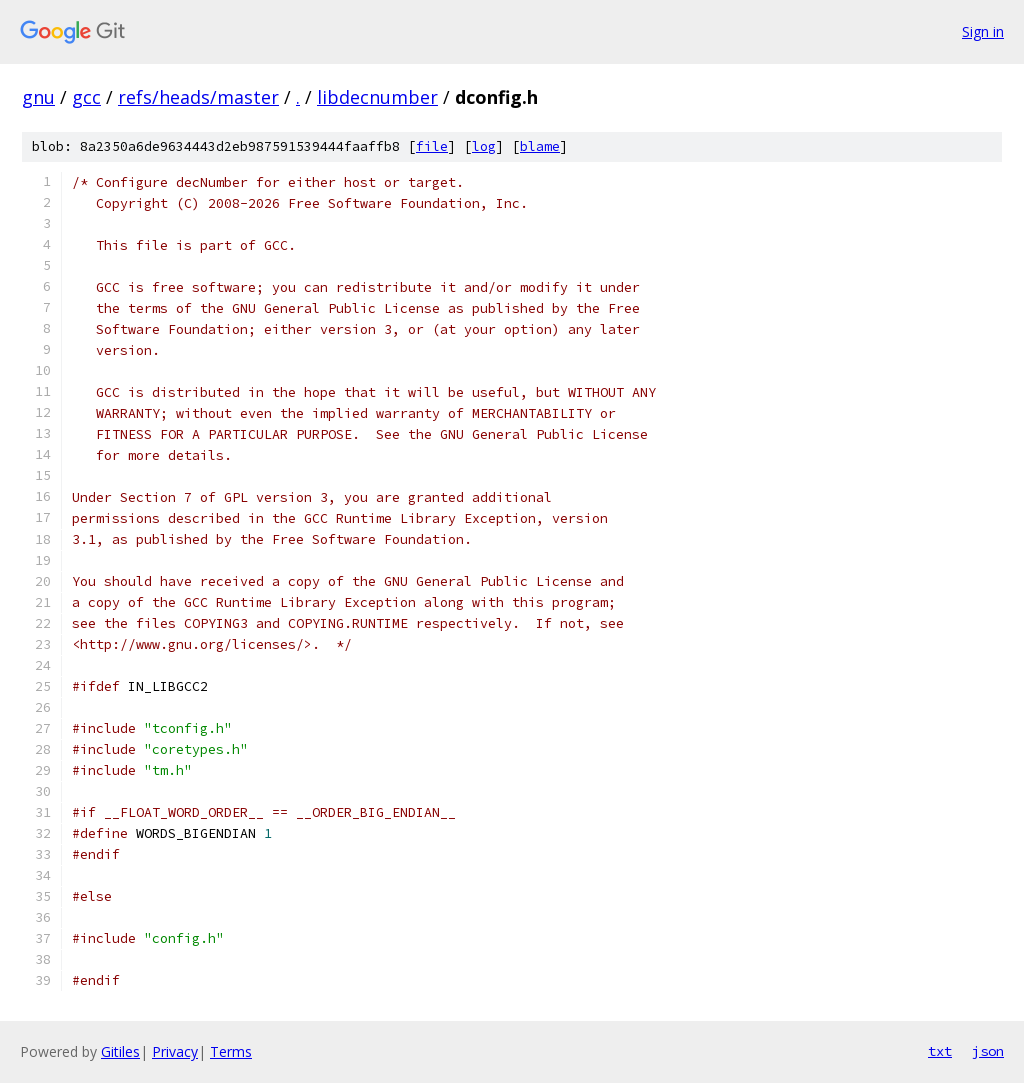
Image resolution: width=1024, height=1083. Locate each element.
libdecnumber (377, 97)
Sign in (983, 31)
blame (540, 146)
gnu (38, 97)
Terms (231, 1051)
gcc (86, 97)
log (484, 146)
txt (940, 1051)
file (432, 146)
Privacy (175, 1051)
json (988, 1051)
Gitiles (120, 1051)
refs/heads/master (198, 97)
